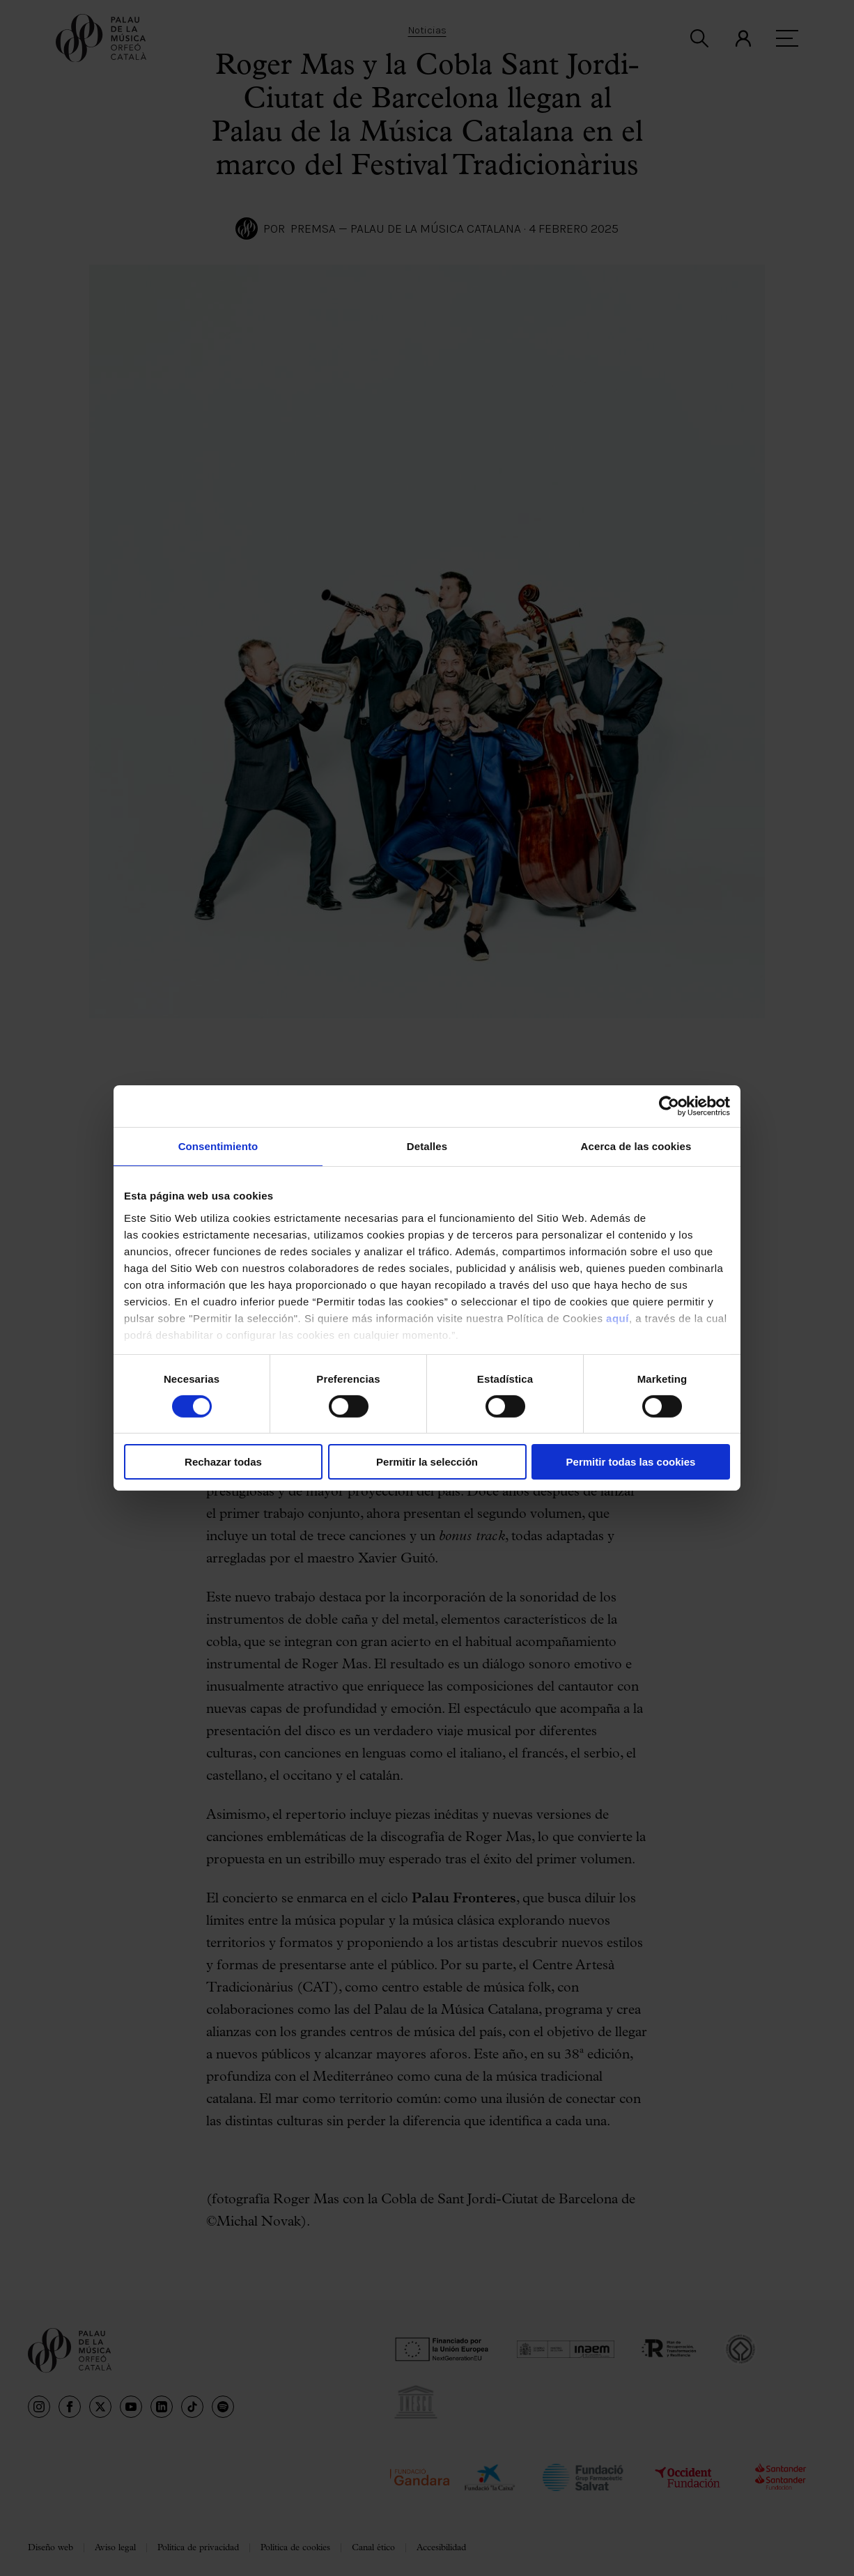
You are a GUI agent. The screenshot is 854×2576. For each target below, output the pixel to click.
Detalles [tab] (427, 1146)
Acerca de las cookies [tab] (636, 1146)
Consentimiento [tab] (218, 1146)
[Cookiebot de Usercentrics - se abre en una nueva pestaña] (669, 1106)
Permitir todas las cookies (631, 1462)
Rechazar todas (223, 1462)
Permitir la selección (427, 1462)
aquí (617, 1318)
